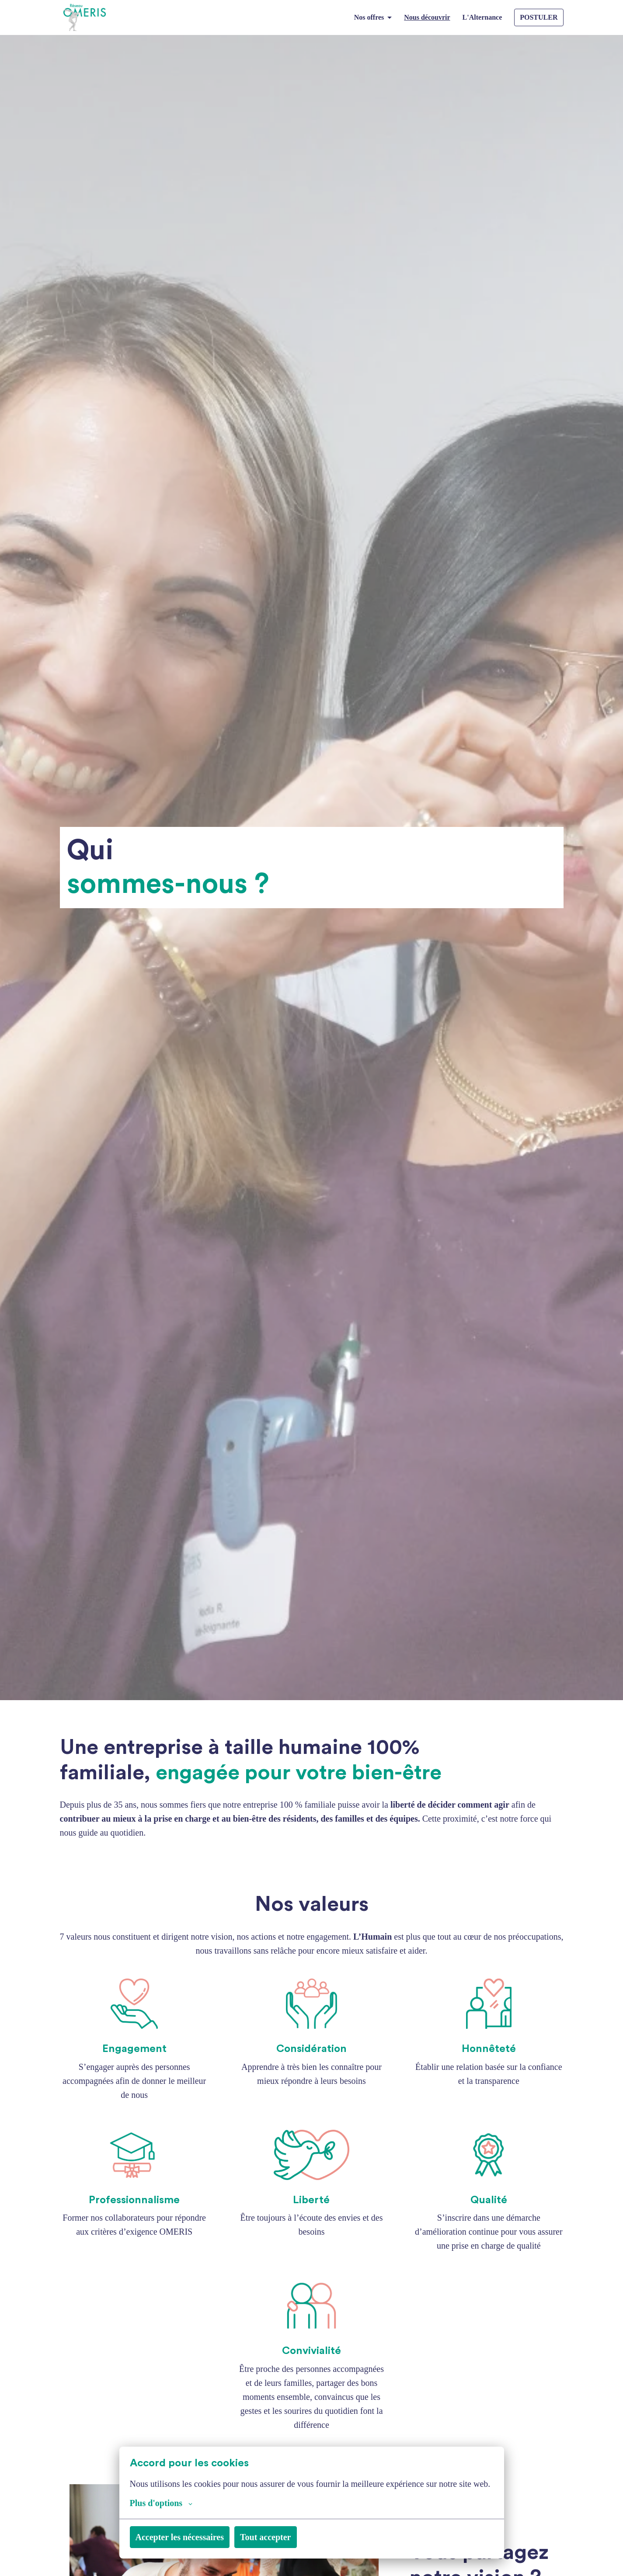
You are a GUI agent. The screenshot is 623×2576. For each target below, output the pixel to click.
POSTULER (539, 17)
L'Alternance (481, 17)
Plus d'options (164, 2503)
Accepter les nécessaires (189, 2537)
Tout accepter (289, 2537)
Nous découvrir (421, 17)
